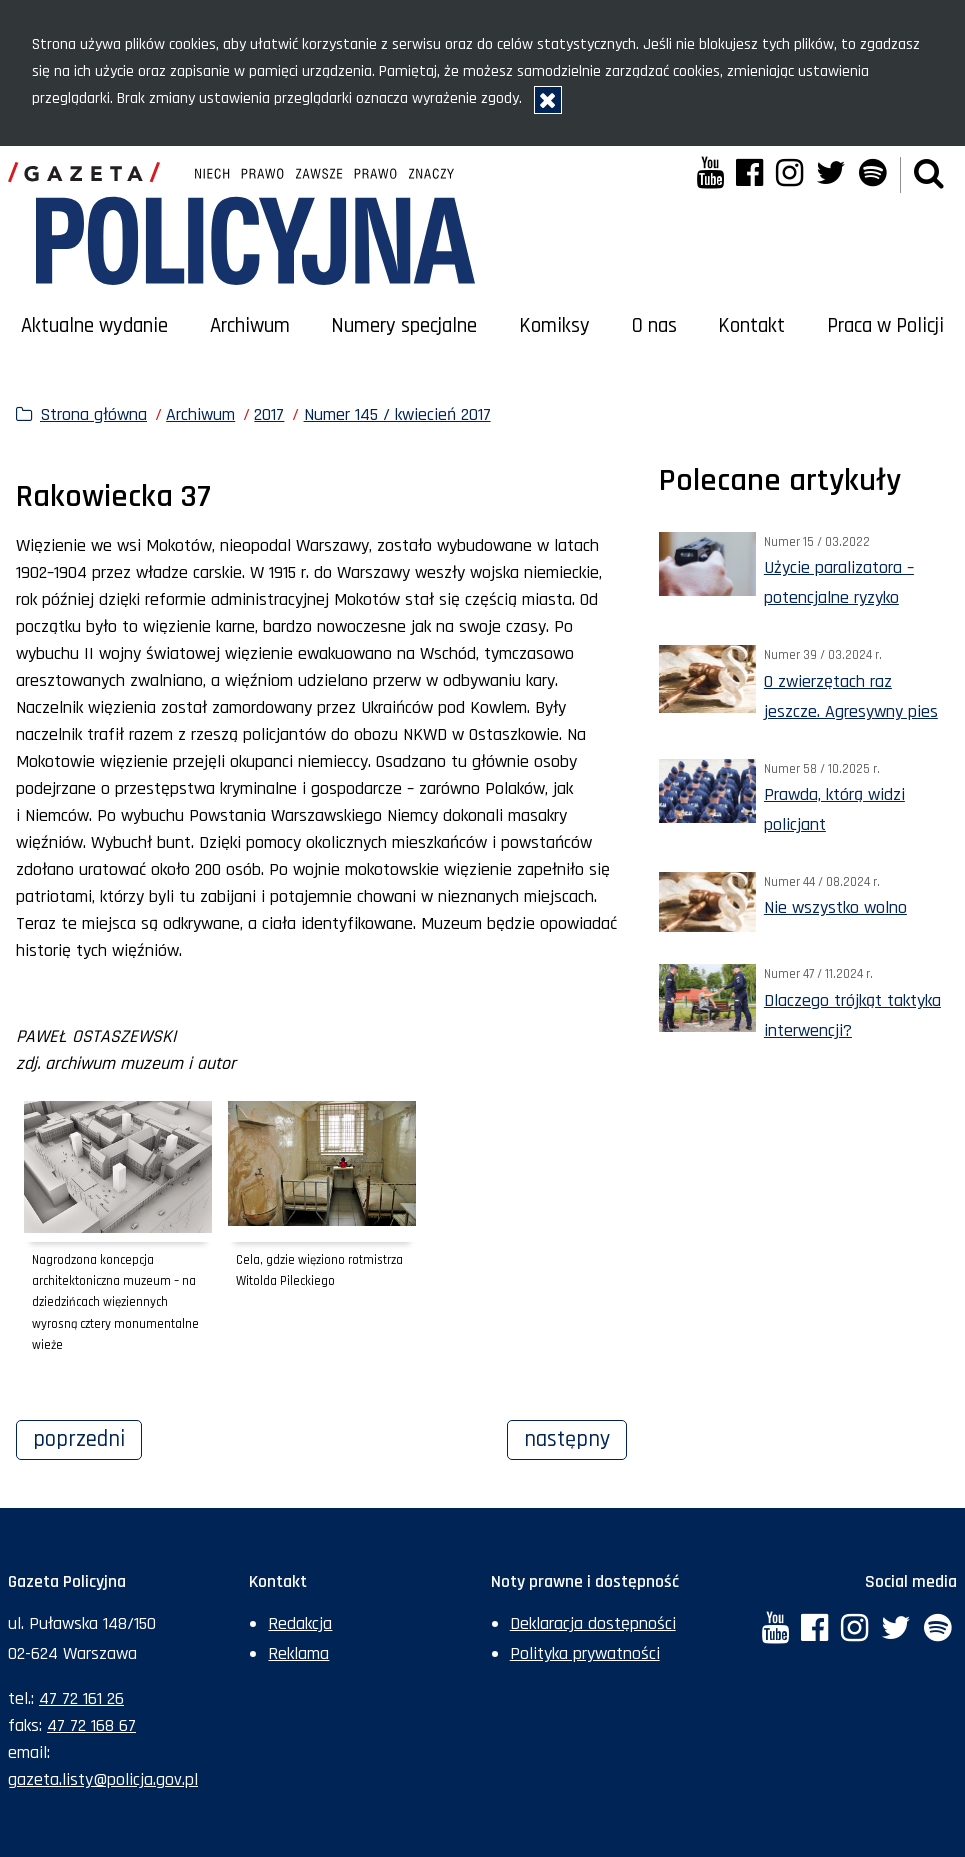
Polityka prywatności (585, 1653)
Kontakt (751, 326)
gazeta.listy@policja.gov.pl (103, 1779)
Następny (575, 1437)
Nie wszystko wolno (835, 907)
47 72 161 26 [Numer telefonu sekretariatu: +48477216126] (81, 1698)
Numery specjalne (404, 326)
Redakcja (300, 1623)
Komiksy (554, 326)
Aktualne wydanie (94, 326)
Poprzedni (87, 1437)
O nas (654, 326)
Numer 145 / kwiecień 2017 (397, 414)
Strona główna (93, 414)
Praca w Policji (885, 326)
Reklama (298, 1653)
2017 (269, 414)
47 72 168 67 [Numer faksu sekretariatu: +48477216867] (91, 1725)
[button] (929, 175)
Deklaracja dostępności (593, 1623)
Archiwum (250, 326)
